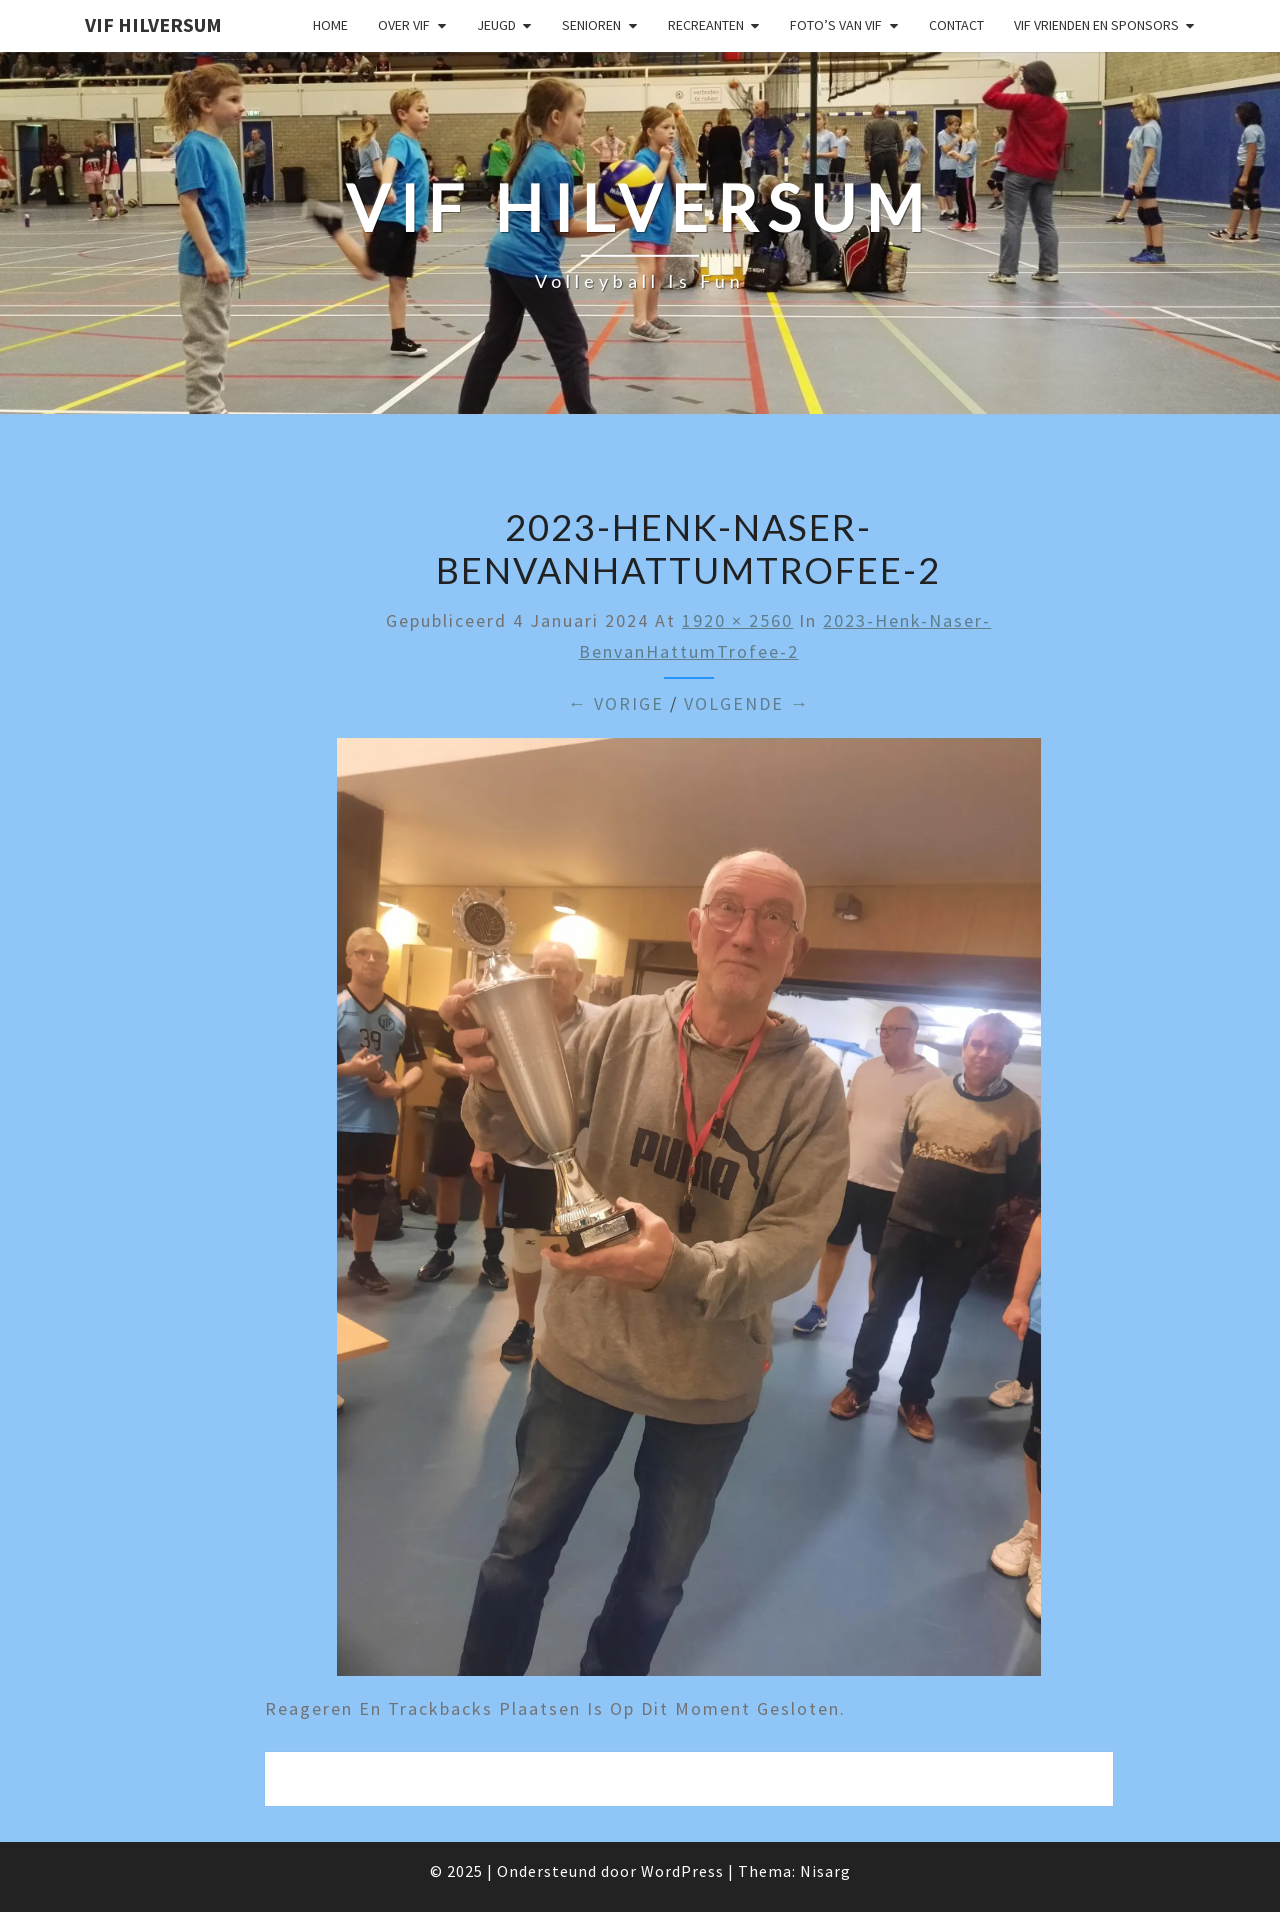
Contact (956, 25)
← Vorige (616, 703)
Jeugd (496, 25)
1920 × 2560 (737, 620)
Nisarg (825, 1871)
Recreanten (706, 25)
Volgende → (747, 703)
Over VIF (404, 25)
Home (330, 25)
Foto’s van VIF (836, 25)
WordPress (682, 1871)
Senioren (591, 25)
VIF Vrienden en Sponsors (1096, 25)
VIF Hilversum (153, 24)
